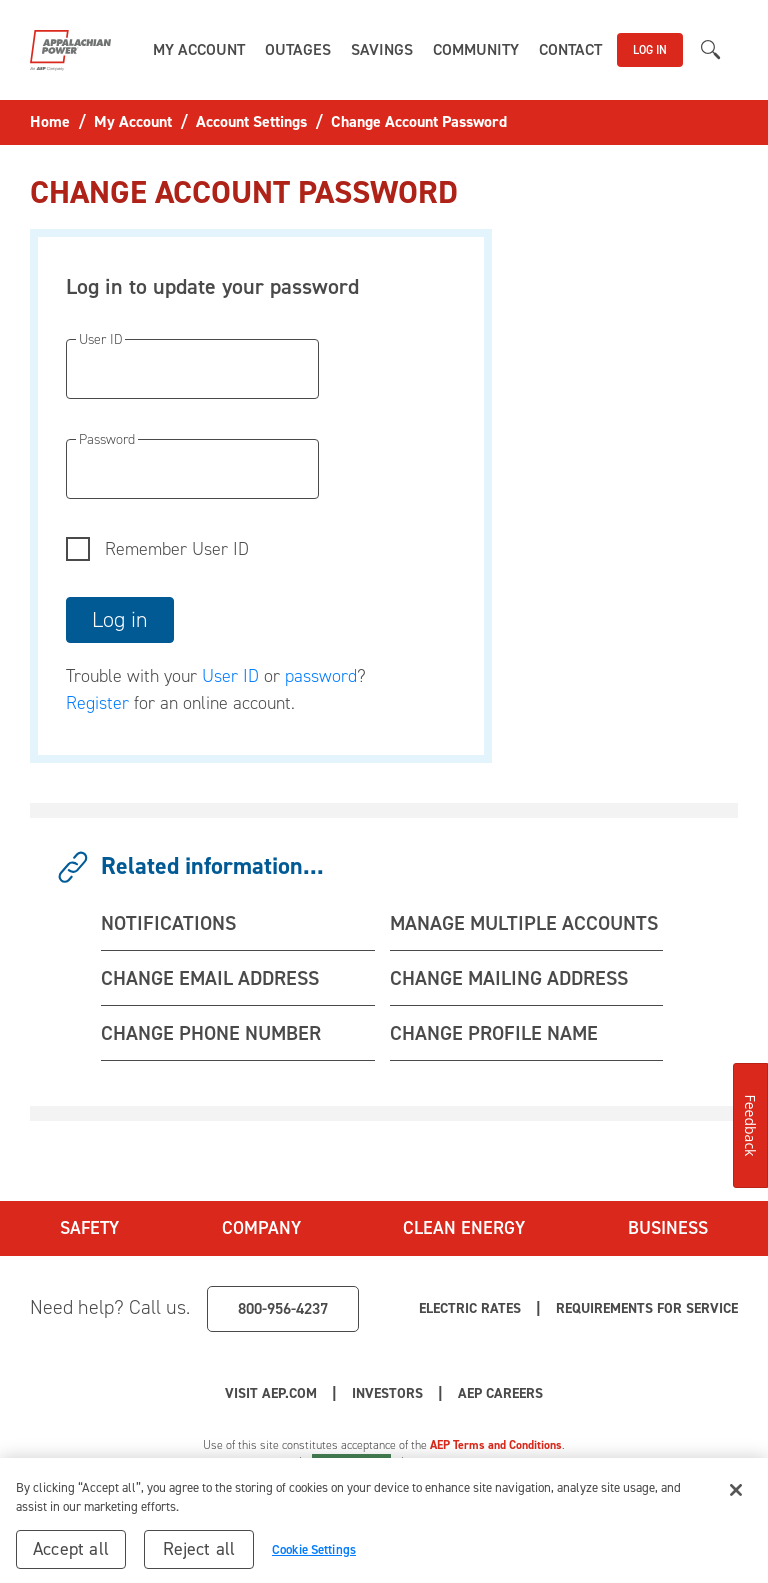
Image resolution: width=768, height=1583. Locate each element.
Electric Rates (470, 1308)
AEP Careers (500, 1393)
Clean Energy (464, 1228)
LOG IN (650, 50)
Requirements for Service (647, 1308)
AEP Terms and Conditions (496, 1445)
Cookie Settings (351, 1463)
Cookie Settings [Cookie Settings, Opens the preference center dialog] (314, 1556)
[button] (199, 50)
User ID (230, 676)
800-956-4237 (283, 1308)
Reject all (199, 1556)
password (321, 676)
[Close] (736, 1497)
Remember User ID (177, 549)
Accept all (71, 1556)
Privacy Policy (253, 1463)
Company (261, 1228)
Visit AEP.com (271, 1393)
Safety (89, 1228)
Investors (387, 1393)
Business (668, 1228)
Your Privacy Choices (497, 1463)
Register (97, 703)
